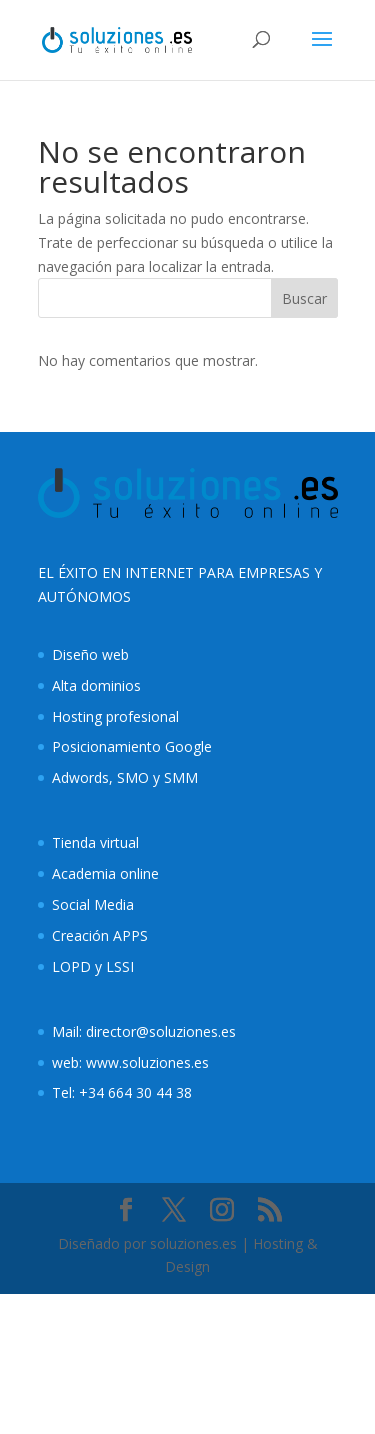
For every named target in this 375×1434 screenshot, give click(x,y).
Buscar (304, 298)
